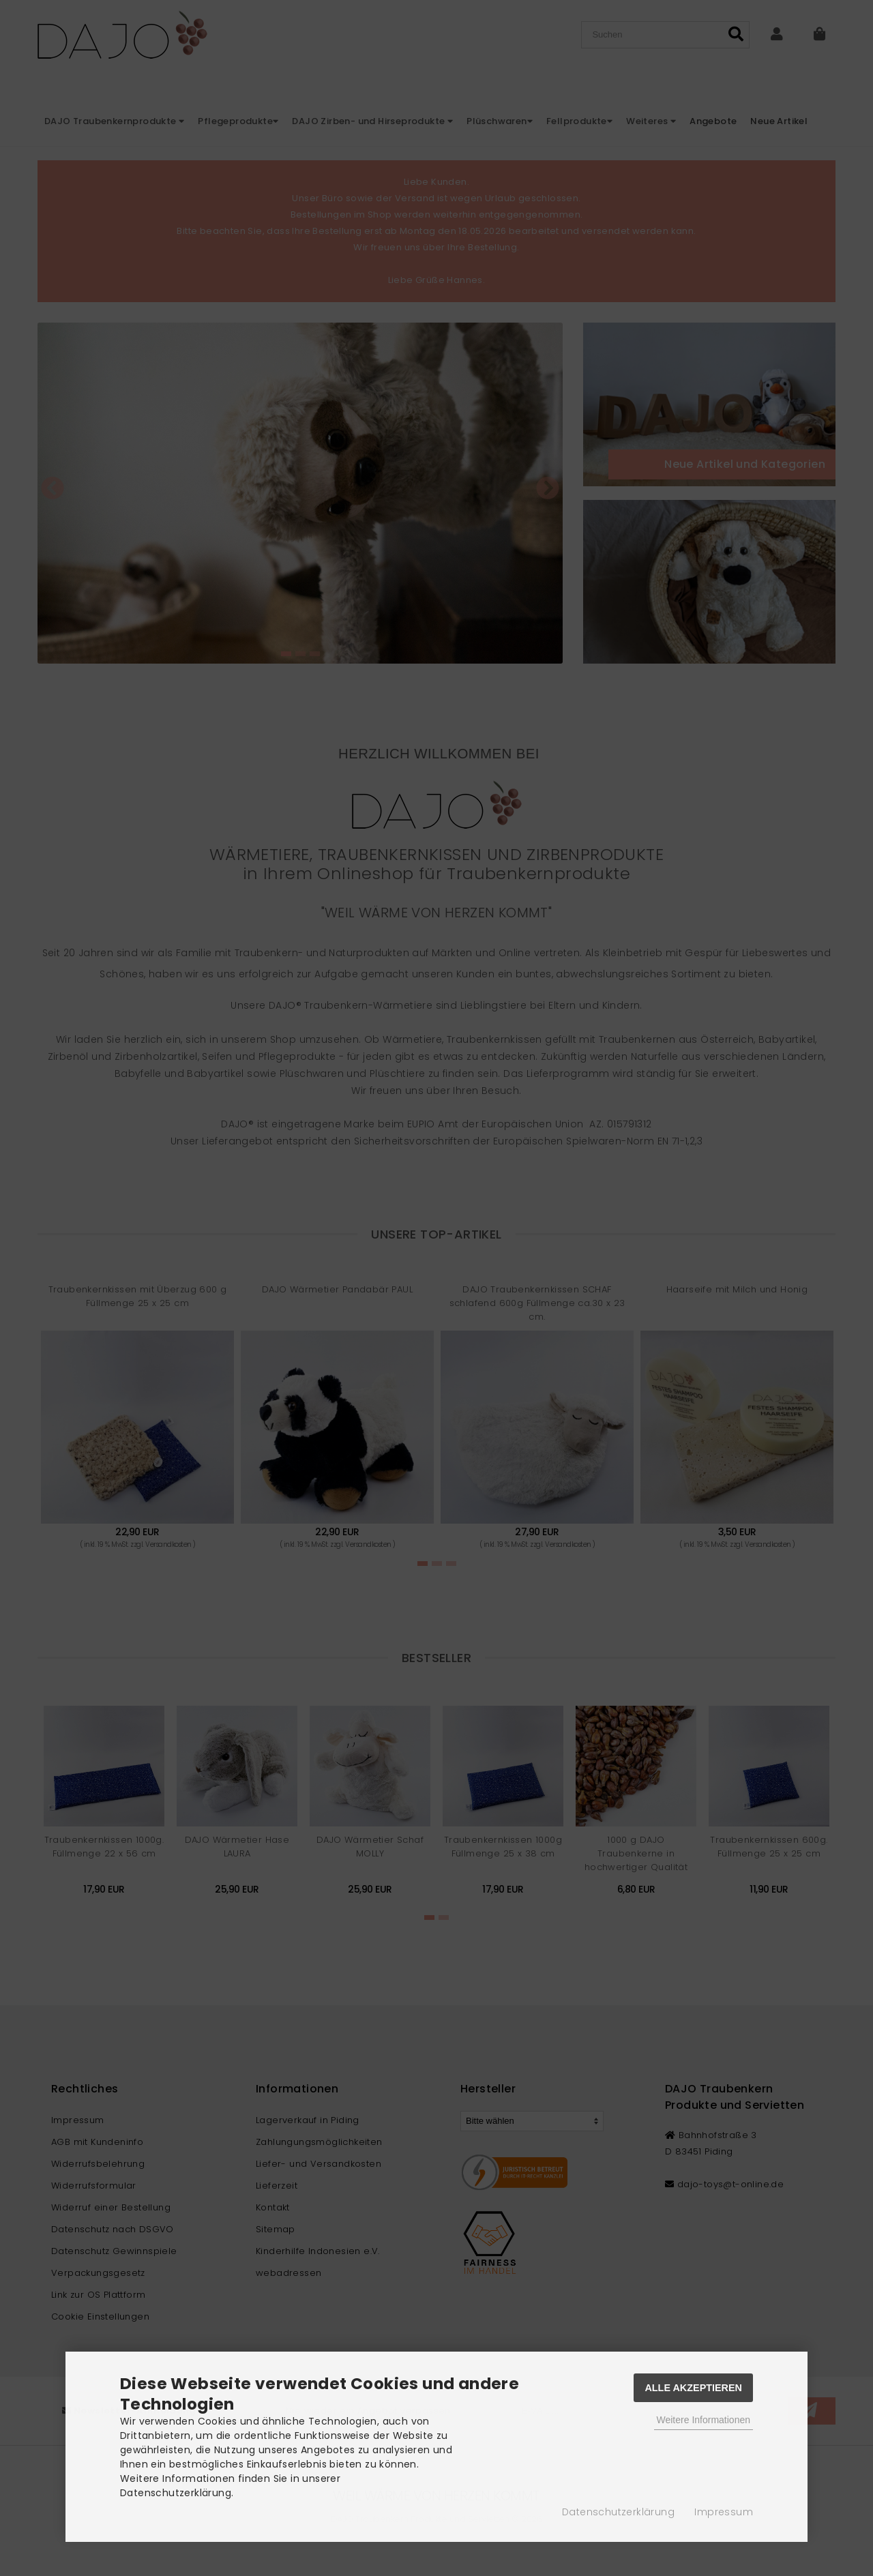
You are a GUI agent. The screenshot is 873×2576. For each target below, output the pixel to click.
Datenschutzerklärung (618, 2512)
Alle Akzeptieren (693, 2387)
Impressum (723, 2512)
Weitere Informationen (703, 2419)
